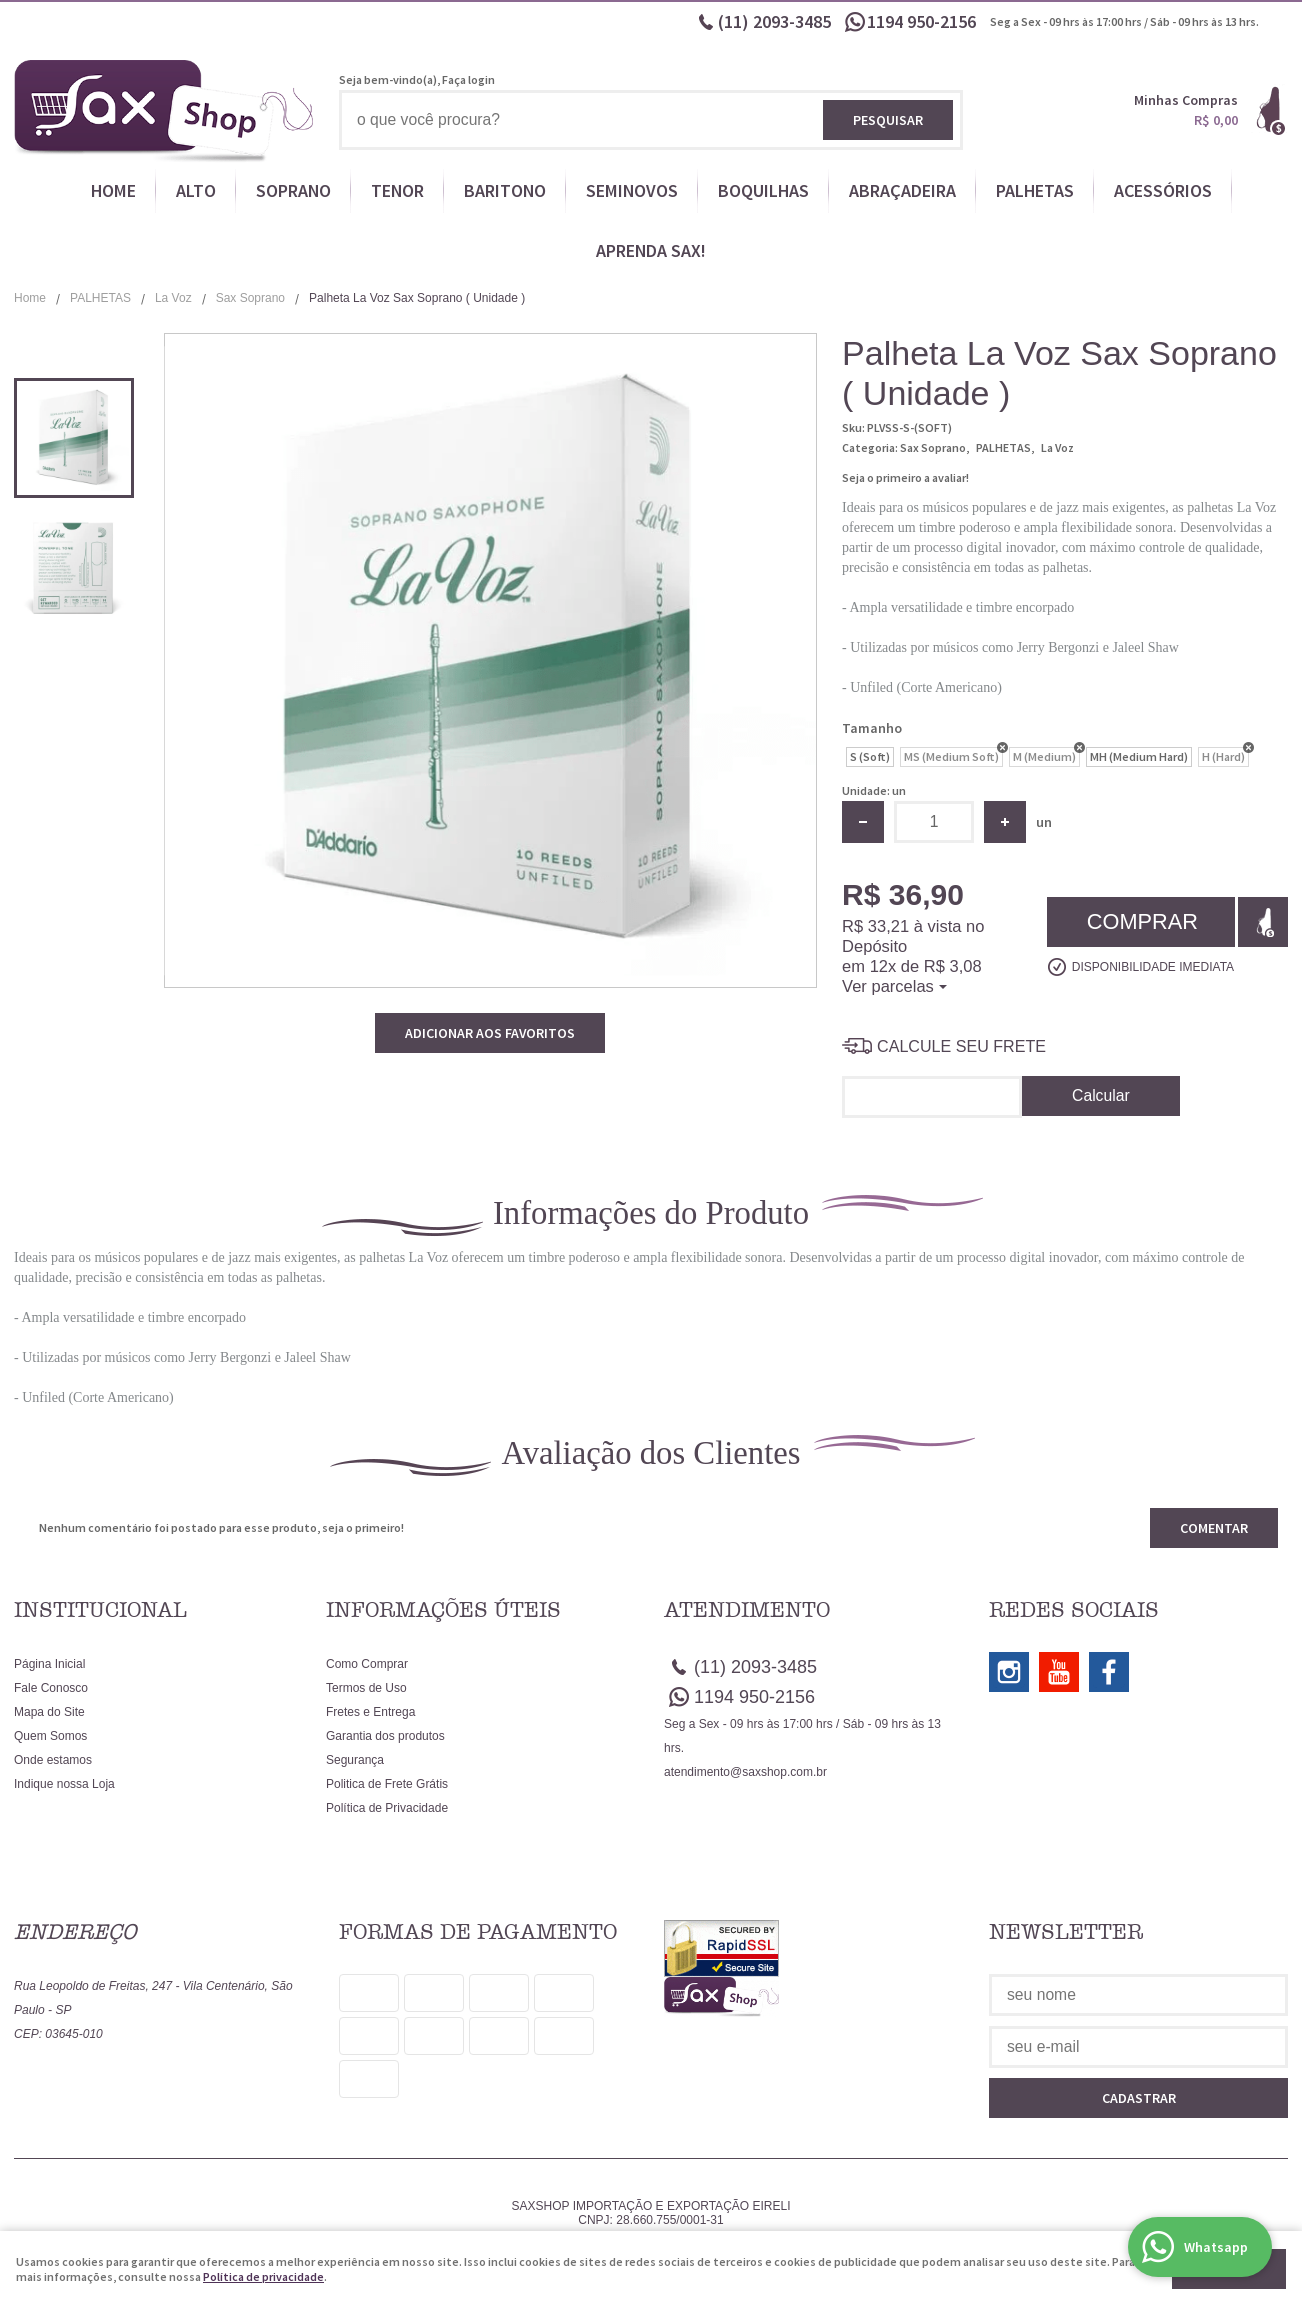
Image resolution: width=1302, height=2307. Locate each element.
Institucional (100, 1610)
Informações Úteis (443, 1610)
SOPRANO (293, 190)
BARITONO (505, 190)
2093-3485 (774, 21)
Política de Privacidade (387, 1808)
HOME (113, 190)
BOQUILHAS (763, 190)
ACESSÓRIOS (1163, 190)
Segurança (355, 1760)
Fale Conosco (51, 1688)
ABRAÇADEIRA (902, 190)
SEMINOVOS (632, 190)
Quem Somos (50, 1736)
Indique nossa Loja (64, 1784)
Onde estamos (53, 1760)
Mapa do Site (49, 1712)
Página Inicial (49, 1664)
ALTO (196, 190)
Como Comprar (367, 1664)
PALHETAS (1035, 190)
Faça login (468, 79)
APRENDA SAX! (651, 250)
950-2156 (923, 21)
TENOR (397, 190)
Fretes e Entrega (370, 1712)
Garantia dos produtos (385, 1736)
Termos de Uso (366, 1688)
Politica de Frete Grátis (387, 1784)
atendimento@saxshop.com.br (745, 1772)
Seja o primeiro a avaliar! (905, 477)
